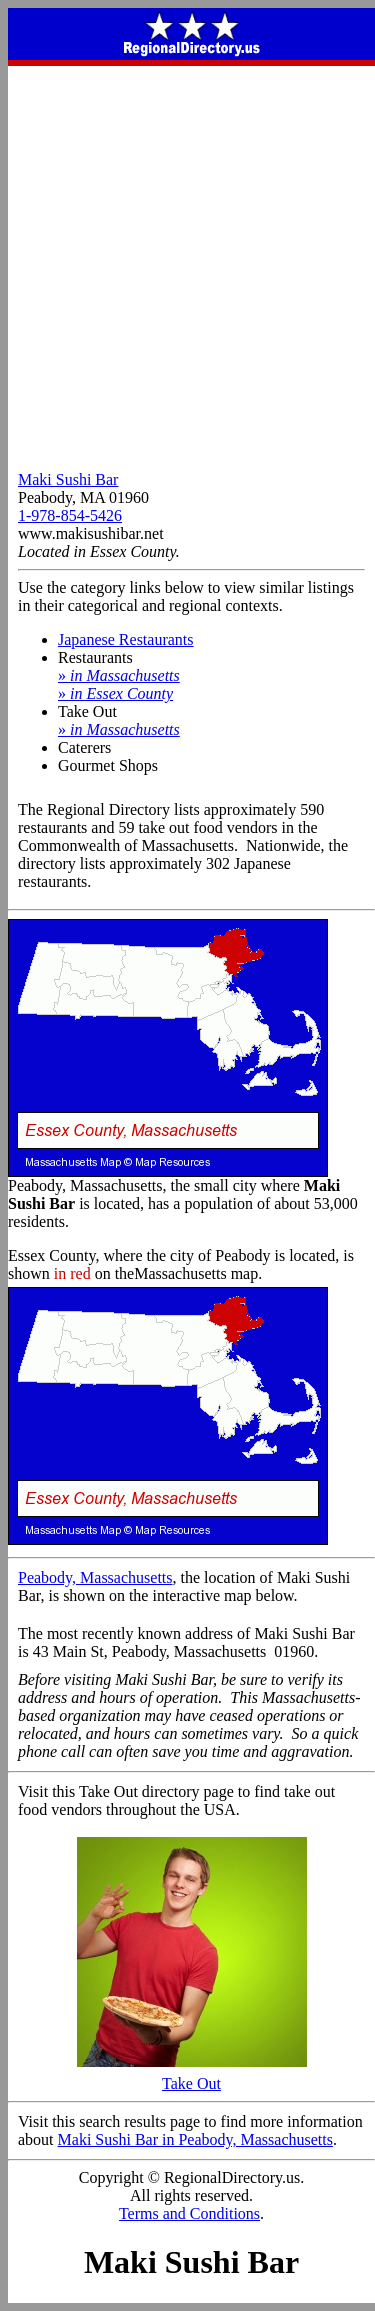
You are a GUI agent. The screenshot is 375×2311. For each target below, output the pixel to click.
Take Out (192, 2076)
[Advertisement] (187, 263)
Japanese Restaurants (126, 639)
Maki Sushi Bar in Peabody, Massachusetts (195, 2139)
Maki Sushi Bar (68, 479)
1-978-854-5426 (70, 515)
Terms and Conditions (189, 2213)
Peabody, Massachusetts (95, 1577)
